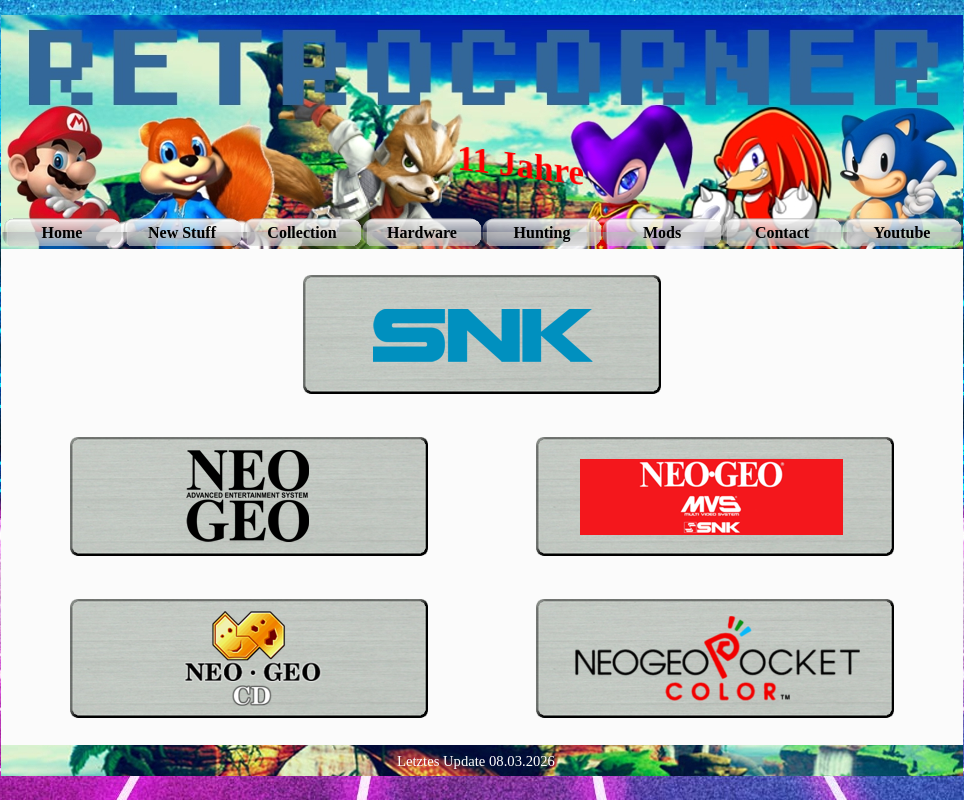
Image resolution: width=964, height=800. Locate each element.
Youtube (902, 232)
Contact (782, 232)
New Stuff (182, 232)
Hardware (422, 232)
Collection (301, 232)
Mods (662, 232)
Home (62, 232)
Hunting (542, 232)
